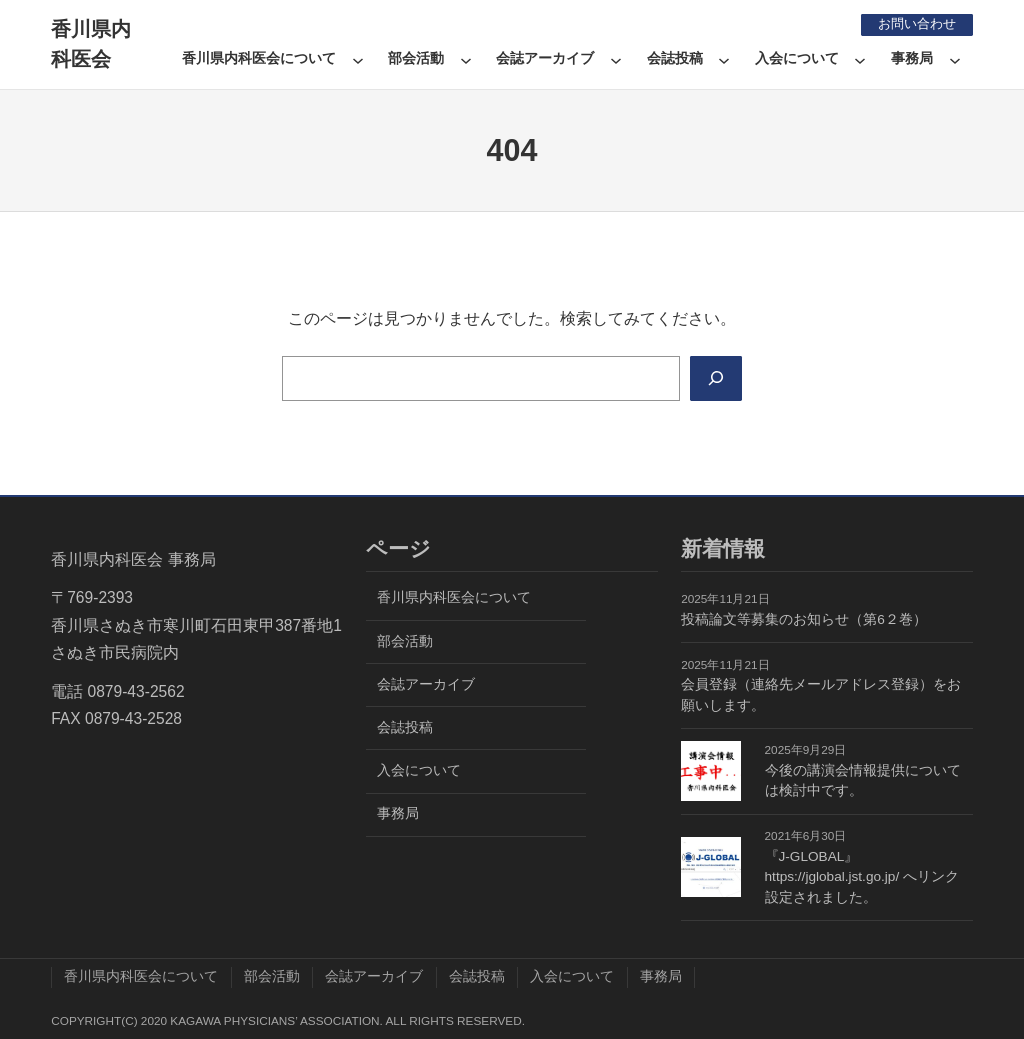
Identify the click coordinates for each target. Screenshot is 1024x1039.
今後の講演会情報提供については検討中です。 (863, 780)
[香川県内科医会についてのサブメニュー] (358, 59)
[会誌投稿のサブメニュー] (724, 59)
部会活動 (416, 58)
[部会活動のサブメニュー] (466, 59)
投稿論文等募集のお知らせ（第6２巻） (804, 619)
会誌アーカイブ (545, 58)
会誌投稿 (675, 58)
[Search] (714, 378)
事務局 (912, 58)
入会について (797, 58)
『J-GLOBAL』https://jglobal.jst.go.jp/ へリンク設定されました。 (862, 877)
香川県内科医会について (259, 58)
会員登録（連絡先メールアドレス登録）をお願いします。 (821, 694)
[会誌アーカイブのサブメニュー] (616, 59)
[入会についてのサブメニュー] (860, 59)
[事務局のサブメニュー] (955, 59)
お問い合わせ (913, 23)
